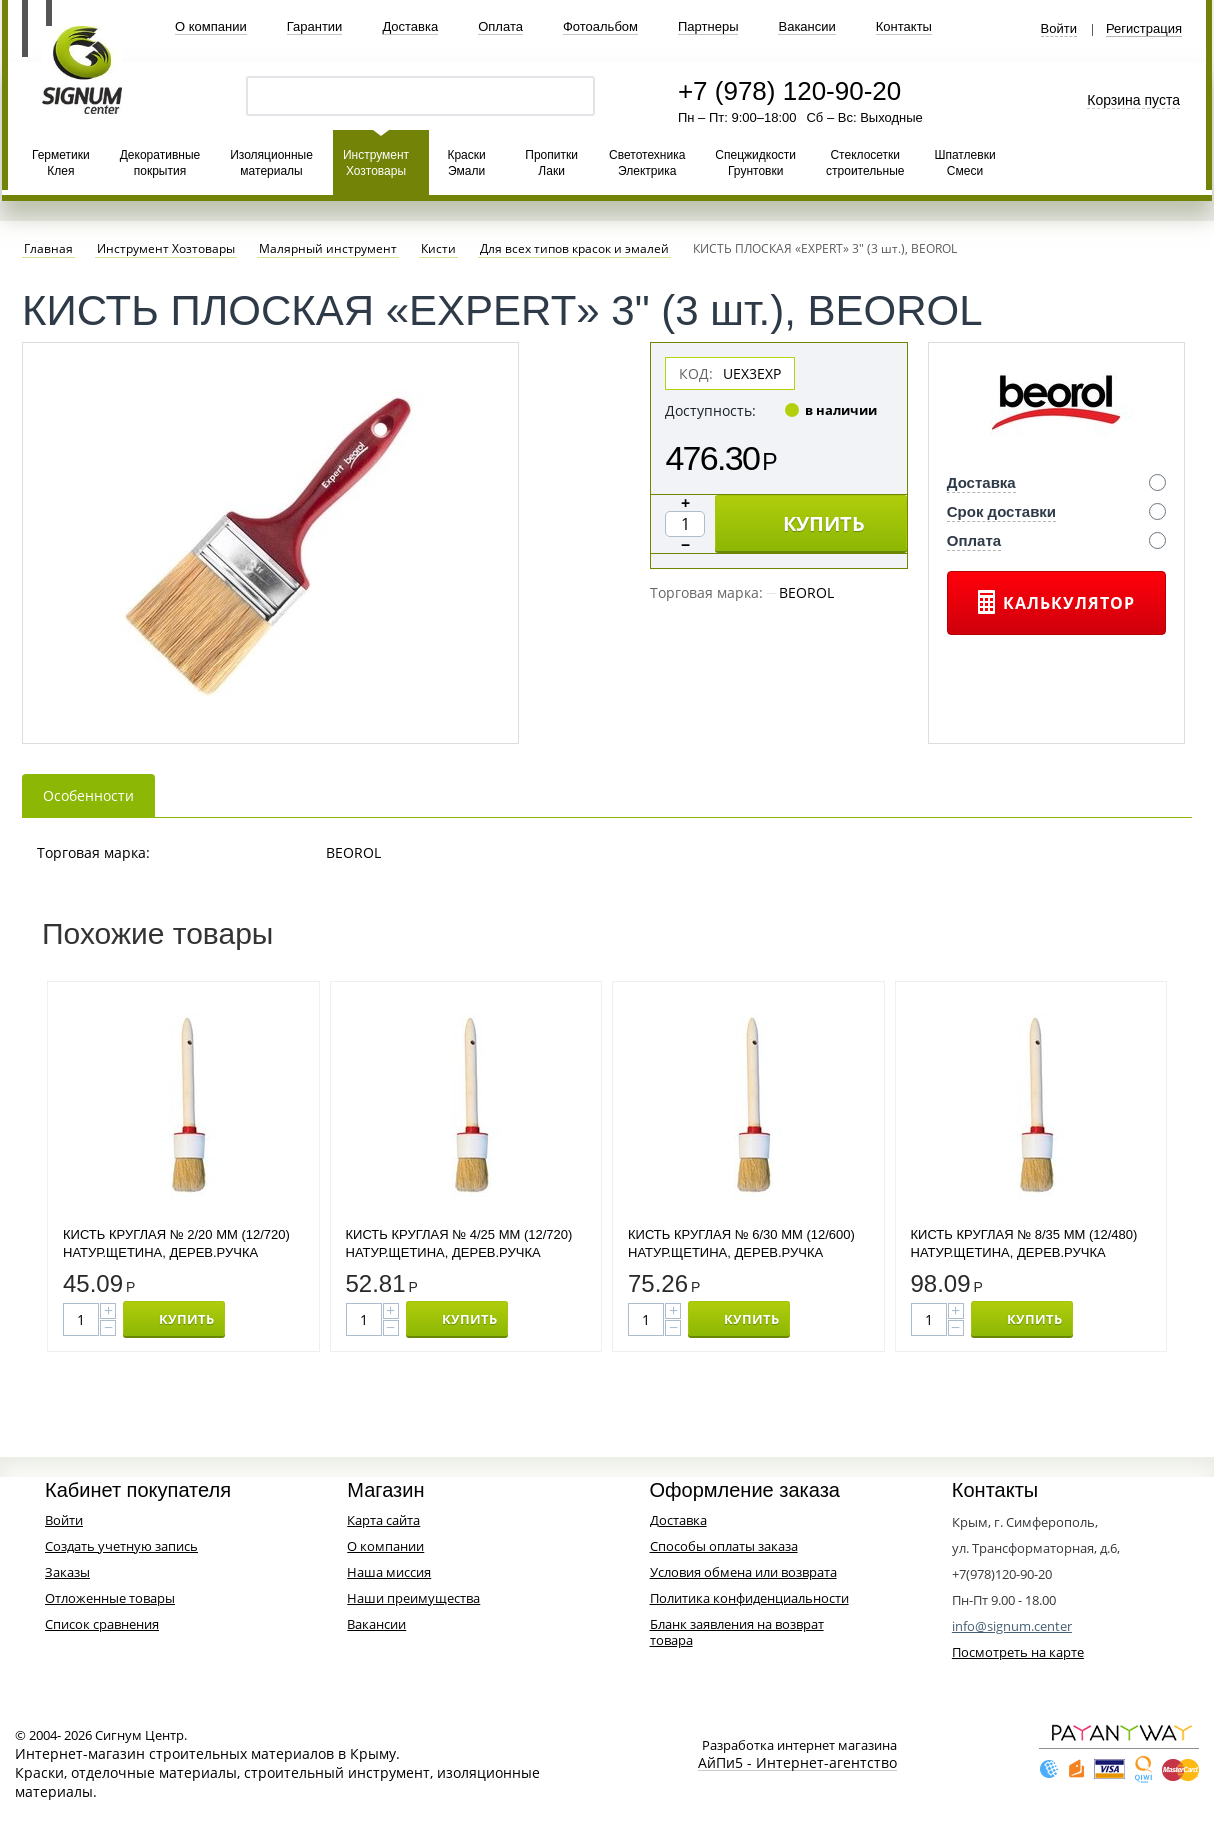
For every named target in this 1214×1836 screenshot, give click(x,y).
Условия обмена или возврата (743, 1572)
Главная (48, 249)
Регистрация (1144, 29)
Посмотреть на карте (1018, 1652)
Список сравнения (102, 1624)
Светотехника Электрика (647, 163)
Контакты (904, 26)
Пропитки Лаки (551, 163)
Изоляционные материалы (271, 163)
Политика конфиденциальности (749, 1598)
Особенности (88, 795)
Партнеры (708, 26)
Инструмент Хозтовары (376, 163)
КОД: (696, 373)
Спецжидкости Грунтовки (755, 163)
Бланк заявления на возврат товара (737, 1632)
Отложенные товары (110, 1598)
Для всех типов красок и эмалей (574, 249)
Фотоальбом (600, 26)
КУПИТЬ (824, 523)
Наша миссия (389, 1572)
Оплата (500, 26)
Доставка (410, 26)
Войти (1059, 29)
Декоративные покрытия (160, 163)
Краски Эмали (466, 163)
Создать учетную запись (121, 1546)
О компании (211, 26)
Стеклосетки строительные (865, 163)
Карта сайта (383, 1520)
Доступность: (710, 410)
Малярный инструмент (328, 249)
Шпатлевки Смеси (964, 163)
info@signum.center (1012, 1626)
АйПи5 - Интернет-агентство (797, 1763)
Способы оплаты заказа (724, 1546)
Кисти (438, 249)
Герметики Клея (61, 163)
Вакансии (806, 26)
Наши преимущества (413, 1598)
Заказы (67, 1572)
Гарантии (315, 26)
